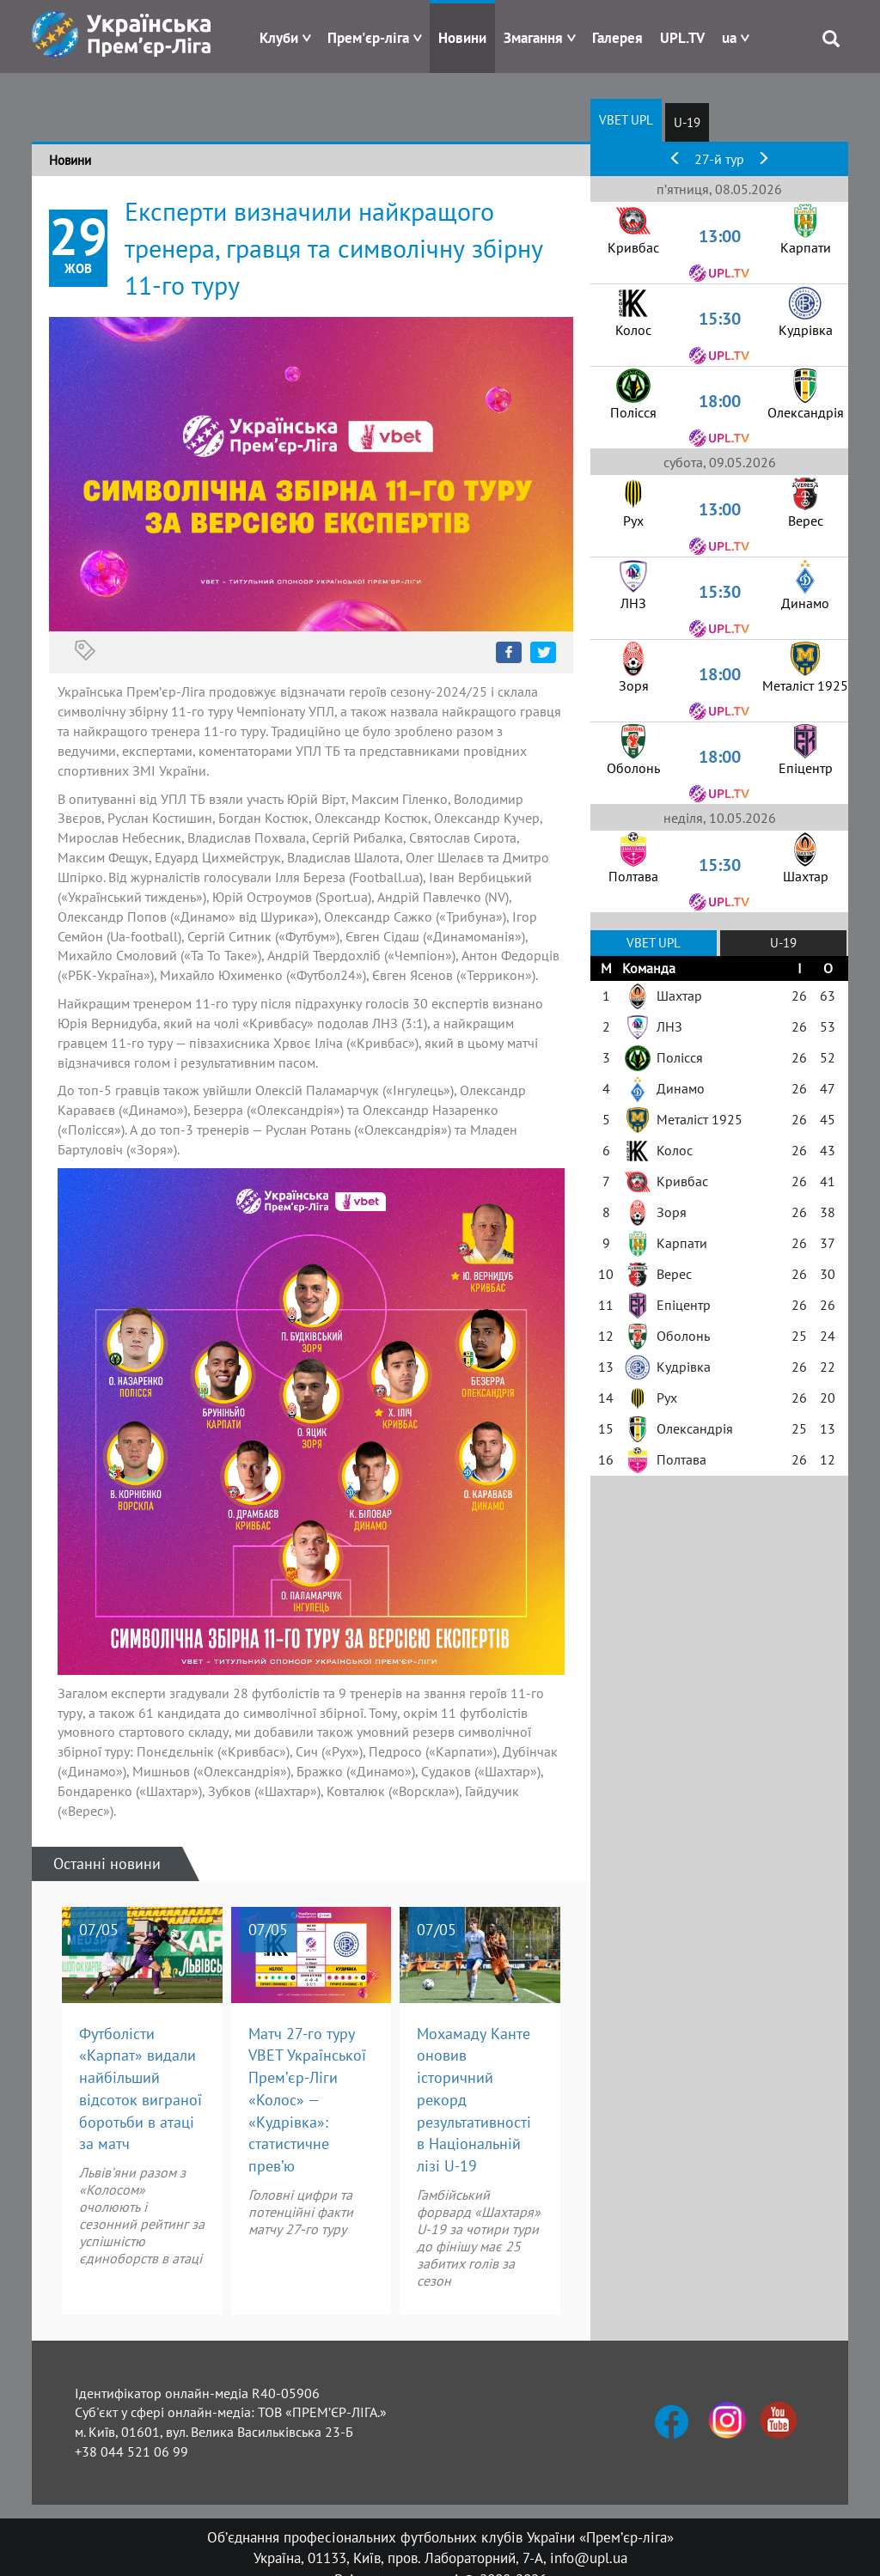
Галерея (617, 37)
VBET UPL (626, 120)
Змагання (533, 37)
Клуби (279, 37)
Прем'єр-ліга (368, 37)
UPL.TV (682, 37)
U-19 (687, 122)
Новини (462, 37)
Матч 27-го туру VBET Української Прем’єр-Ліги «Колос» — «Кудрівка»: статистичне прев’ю (307, 2100)
